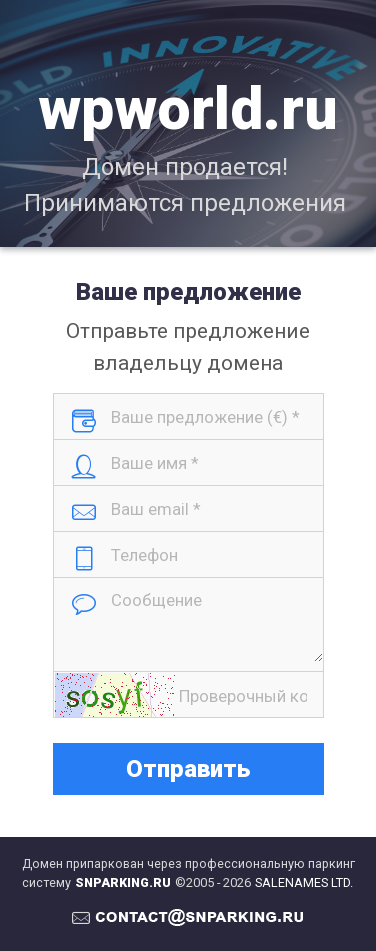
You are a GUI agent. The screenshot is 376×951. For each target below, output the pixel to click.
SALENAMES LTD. (304, 882)
